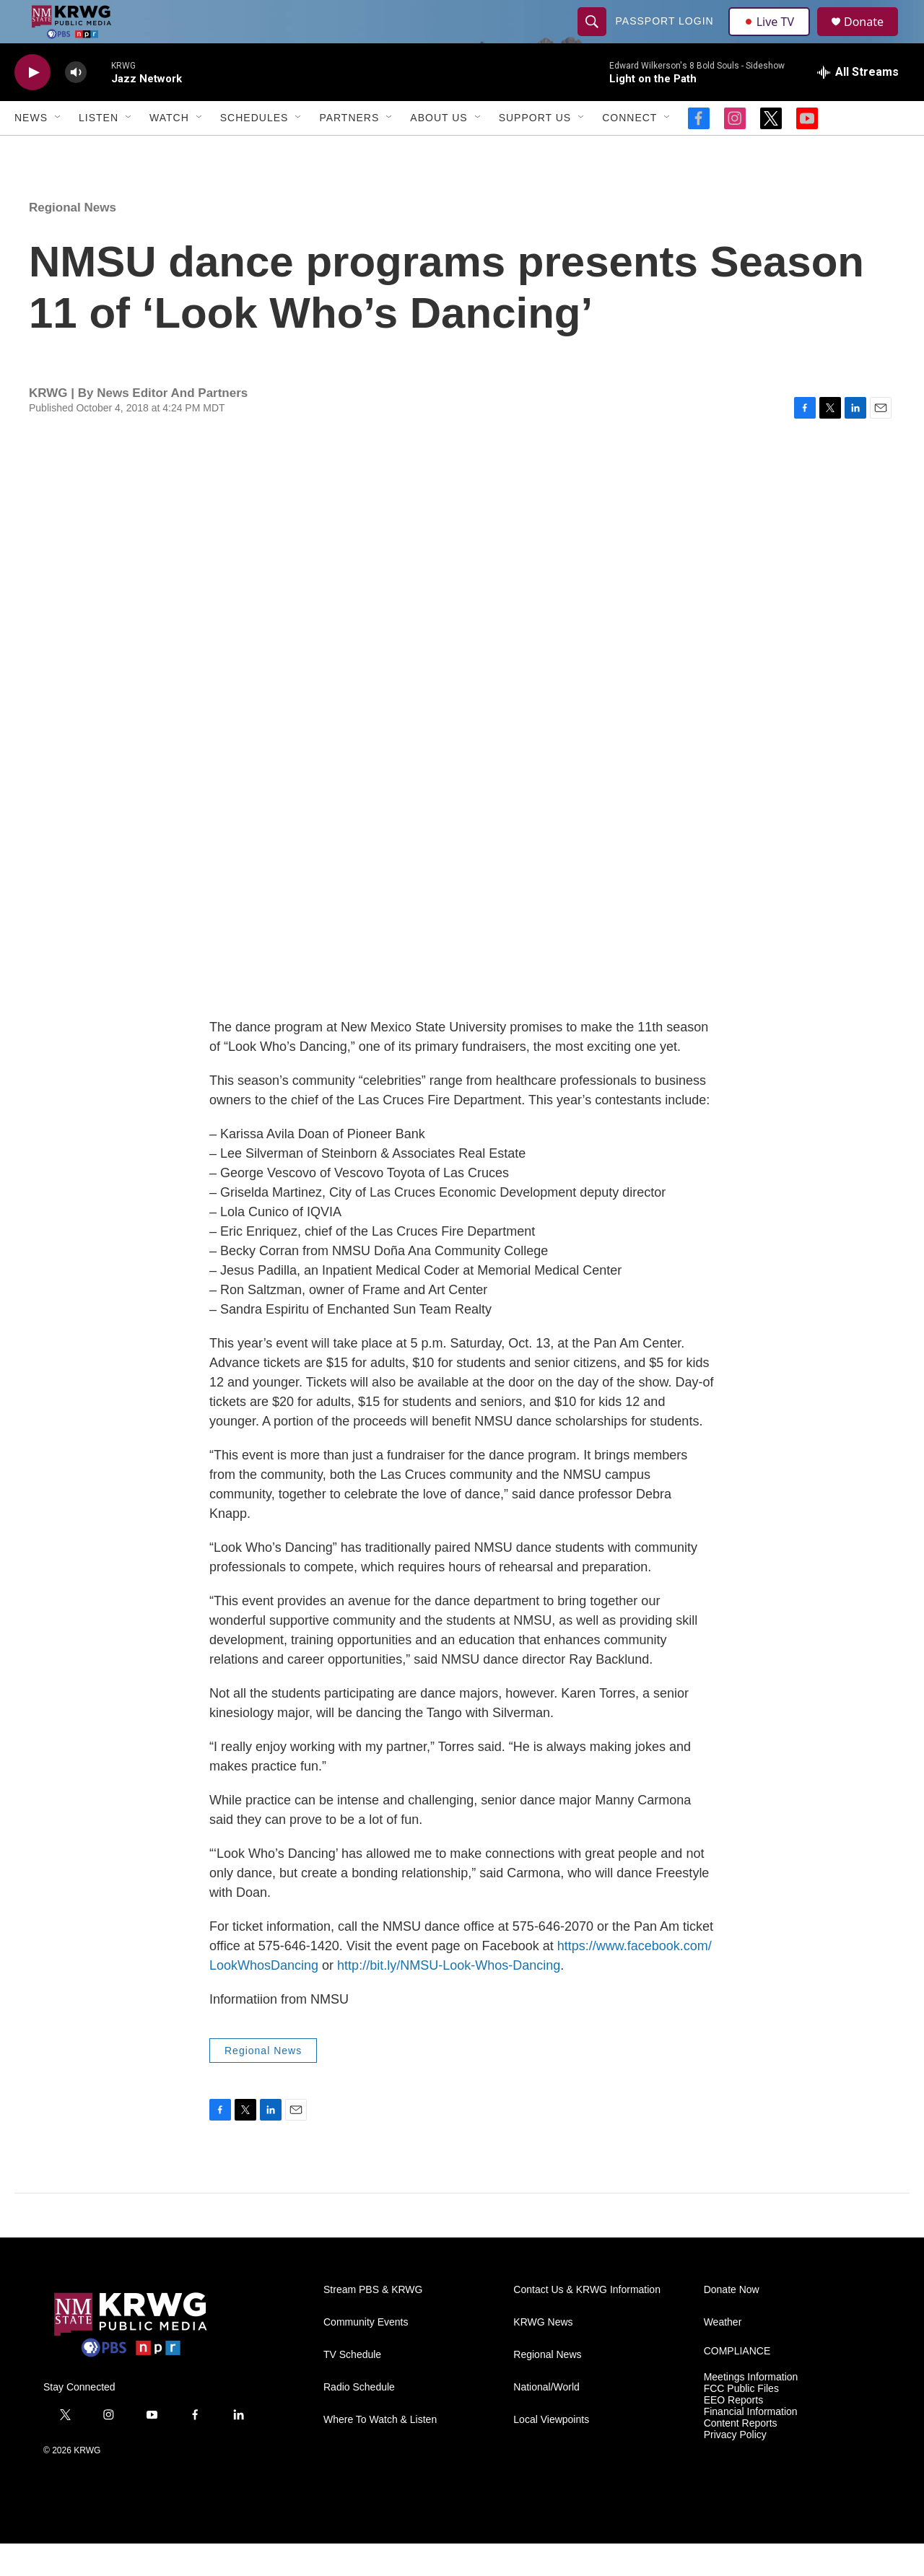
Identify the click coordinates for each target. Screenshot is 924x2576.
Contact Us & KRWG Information (587, 2322)
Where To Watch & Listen (380, 2452)
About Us (438, 150)
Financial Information (751, 2444)
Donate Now (731, 2322)
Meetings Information (751, 2409)
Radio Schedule (359, 2419)
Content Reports (740, 2455)
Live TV (773, 37)
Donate (872, 37)
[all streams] (858, 105)
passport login (666, 37)
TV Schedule (352, 2387)
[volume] (76, 105)
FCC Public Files (741, 2421)
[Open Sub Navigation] (58, 150)
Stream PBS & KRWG (372, 2322)
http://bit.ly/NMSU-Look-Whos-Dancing (448, 1998)
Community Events (365, 2354)
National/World (546, 2419)
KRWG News (542, 2354)
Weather (723, 2354)
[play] (32, 105)
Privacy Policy (735, 2467)
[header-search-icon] (593, 37)
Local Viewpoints (551, 2452)
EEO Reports (733, 2432)
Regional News (72, 240)
